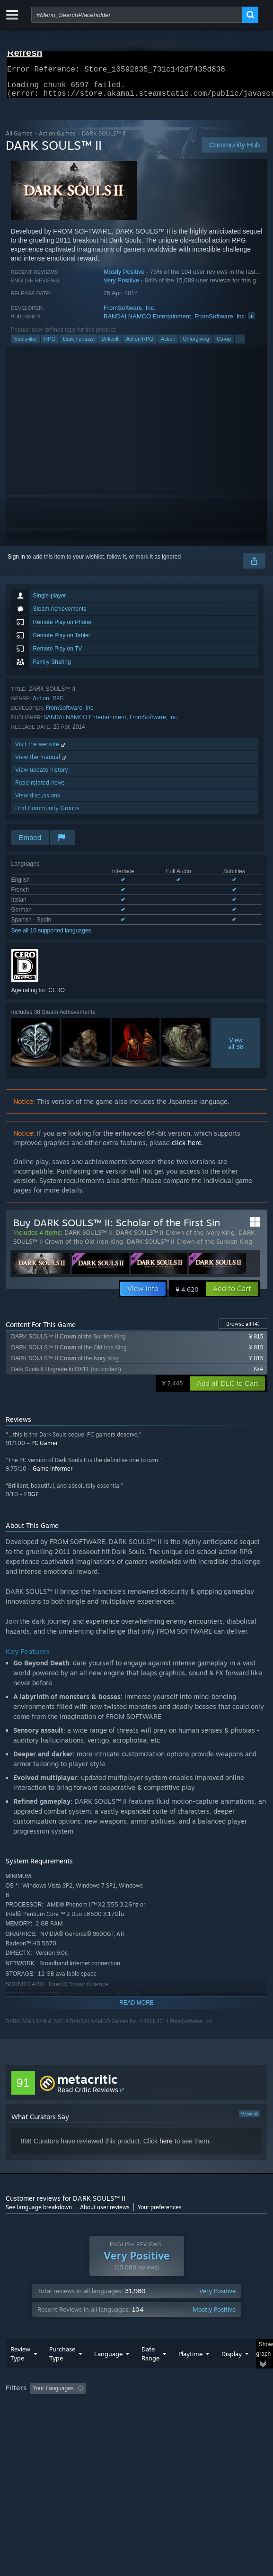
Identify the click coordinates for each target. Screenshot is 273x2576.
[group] (137, 2419)
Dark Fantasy (78, 344)
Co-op (224, 344)
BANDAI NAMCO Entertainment (147, 321)
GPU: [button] (205, 2420)
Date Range (150, 2372)
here (166, 2147)
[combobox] (136, 15)
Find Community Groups (47, 813)
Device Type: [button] (24, 2431)
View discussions (37, 800)
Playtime (190, 2373)
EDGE (31, 1499)
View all (250, 2119)
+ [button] (239, 344)
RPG (49, 344)
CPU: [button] (174, 2420)
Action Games (57, 139)
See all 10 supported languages (51, 936)
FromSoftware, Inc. (130, 313)
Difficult (110, 344)
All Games (19, 139)
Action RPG (139, 344)
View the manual (41, 762)
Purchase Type (62, 2372)
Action (168, 344)
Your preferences (160, 2212)
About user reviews (105, 2212)
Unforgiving (196, 344)
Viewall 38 (236, 1049)
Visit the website (41, 749)
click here (187, 1148)
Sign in (16, 562)
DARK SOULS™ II (88, 1238)
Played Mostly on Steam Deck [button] (46, 2420)
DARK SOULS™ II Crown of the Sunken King (189, 1247)
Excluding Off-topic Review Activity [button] (148, 2407)
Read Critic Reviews (87, 2095)
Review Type (20, 2372)
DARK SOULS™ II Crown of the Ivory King (175, 1238)
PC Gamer (44, 1448)
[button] (232, 1294)
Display (231, 2373)
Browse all (243, 1329)
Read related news (40, 788)
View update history (41, 775)
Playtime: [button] (221, 2407)
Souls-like (25, 344)
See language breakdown (39, 2212)
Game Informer (52, 1474)
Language (108, 2373)
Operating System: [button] (125, 2420)
